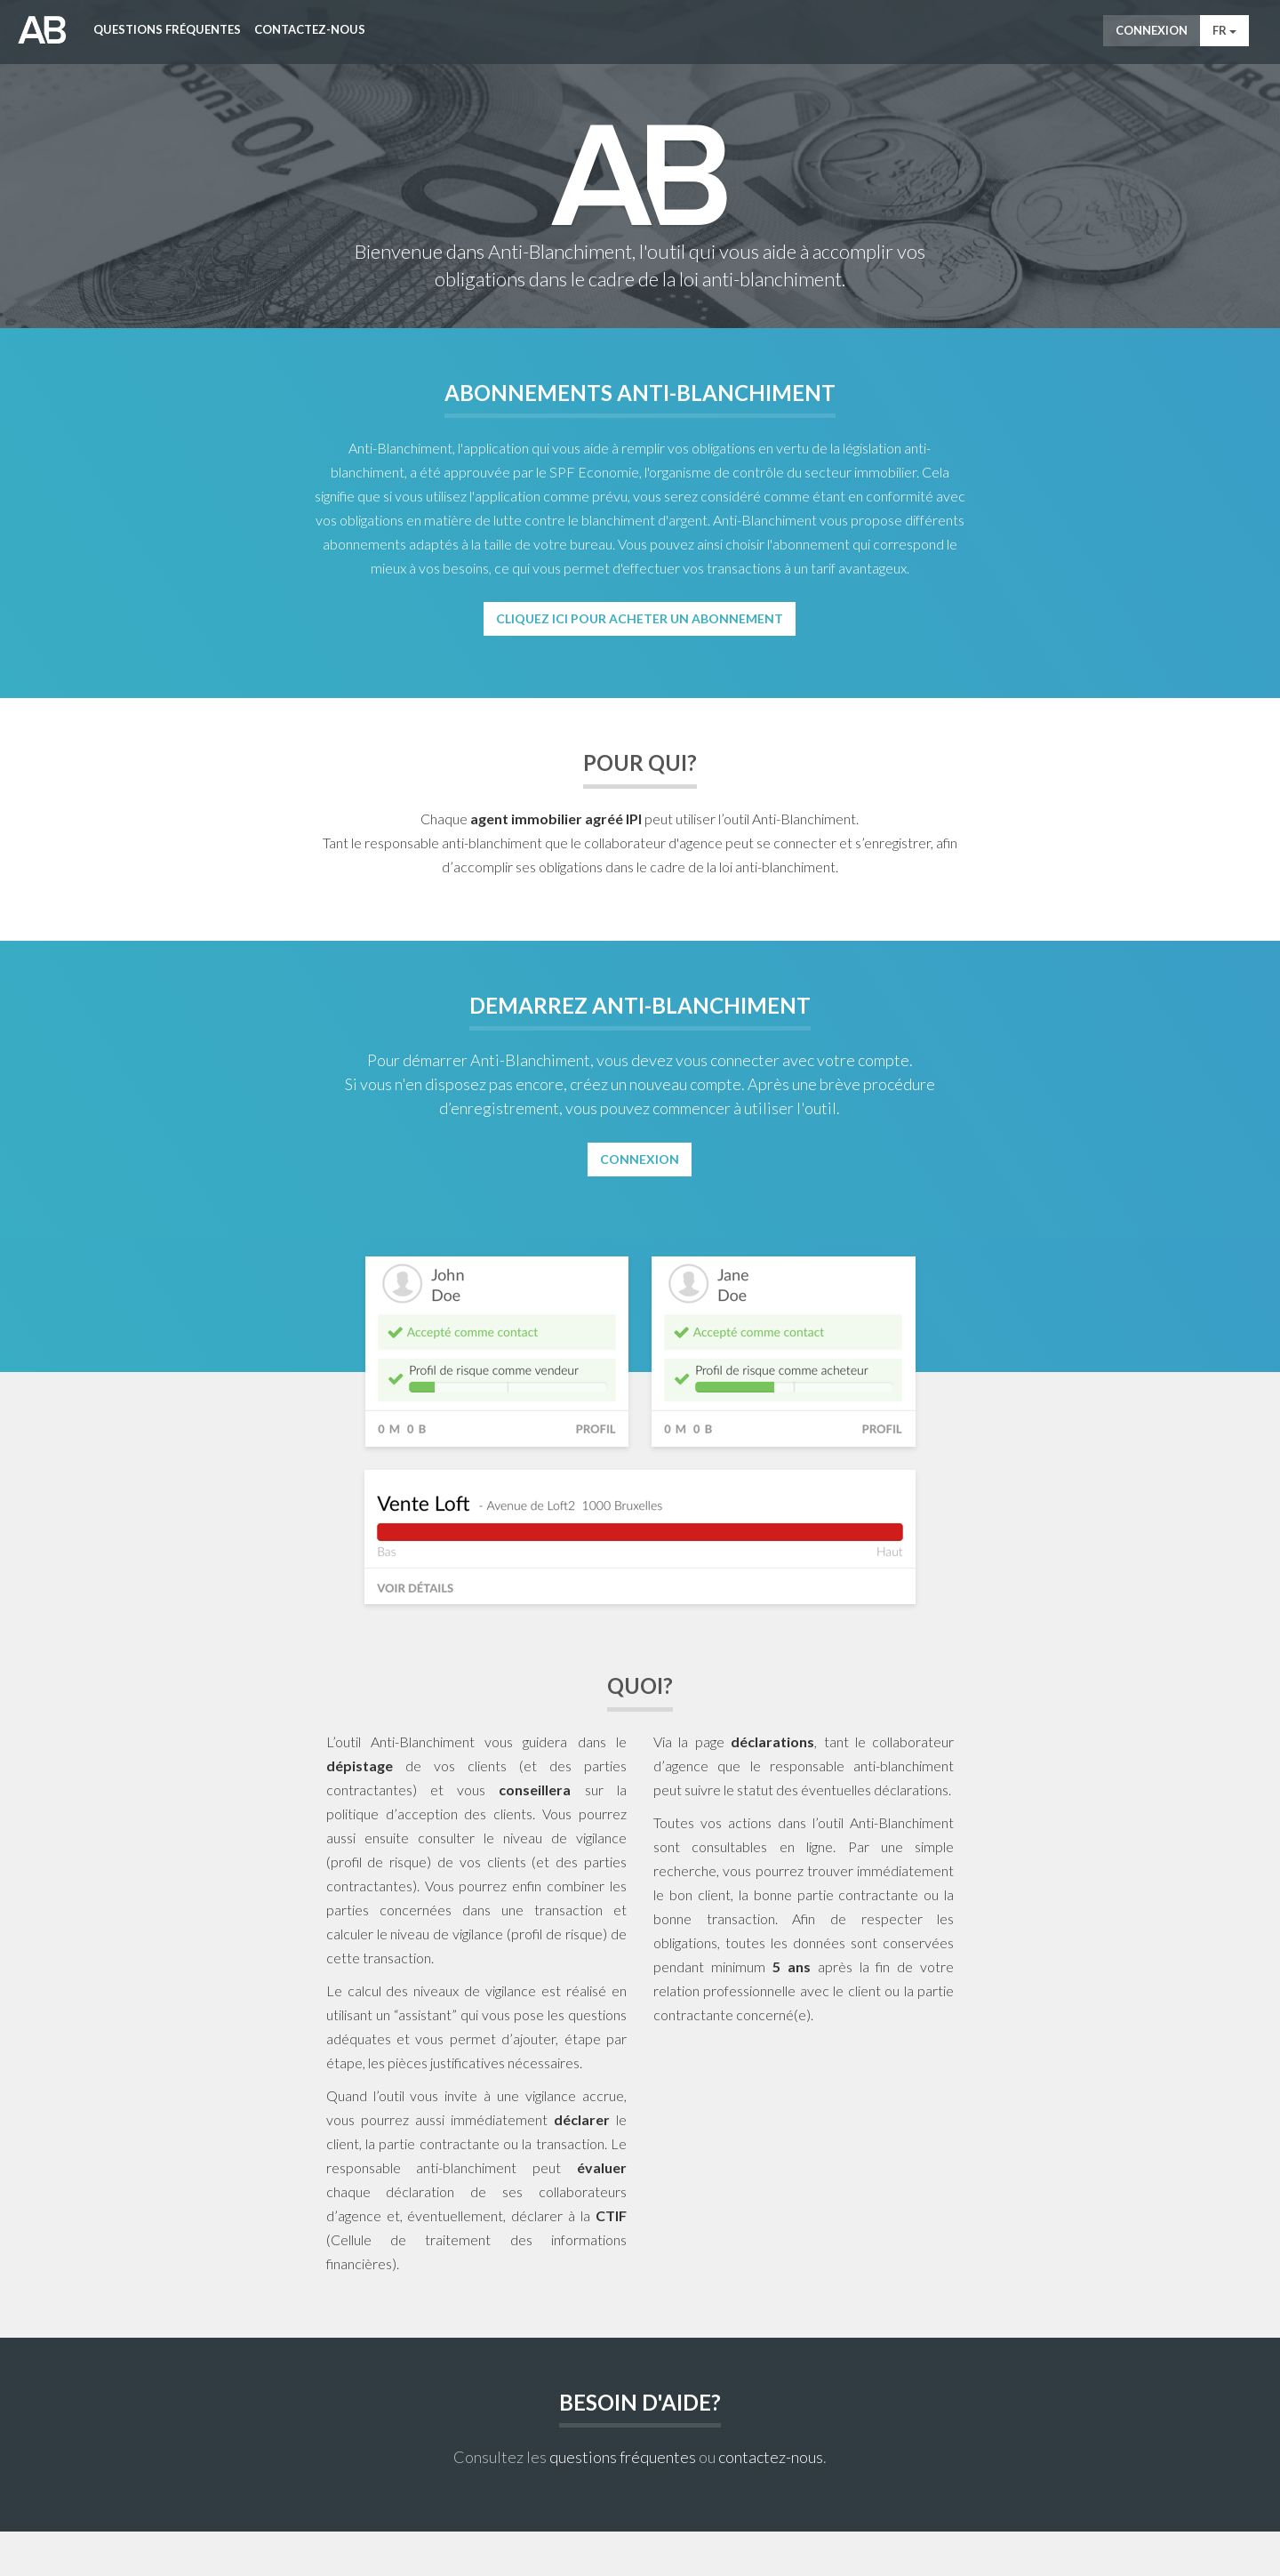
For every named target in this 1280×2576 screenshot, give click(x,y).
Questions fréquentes (167, 29)
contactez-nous (770, 2457)
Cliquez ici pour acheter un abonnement (639, 618)
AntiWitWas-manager (42, 30)
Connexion (1152, 30)
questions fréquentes (622, 2457)
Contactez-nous (309, 29)
